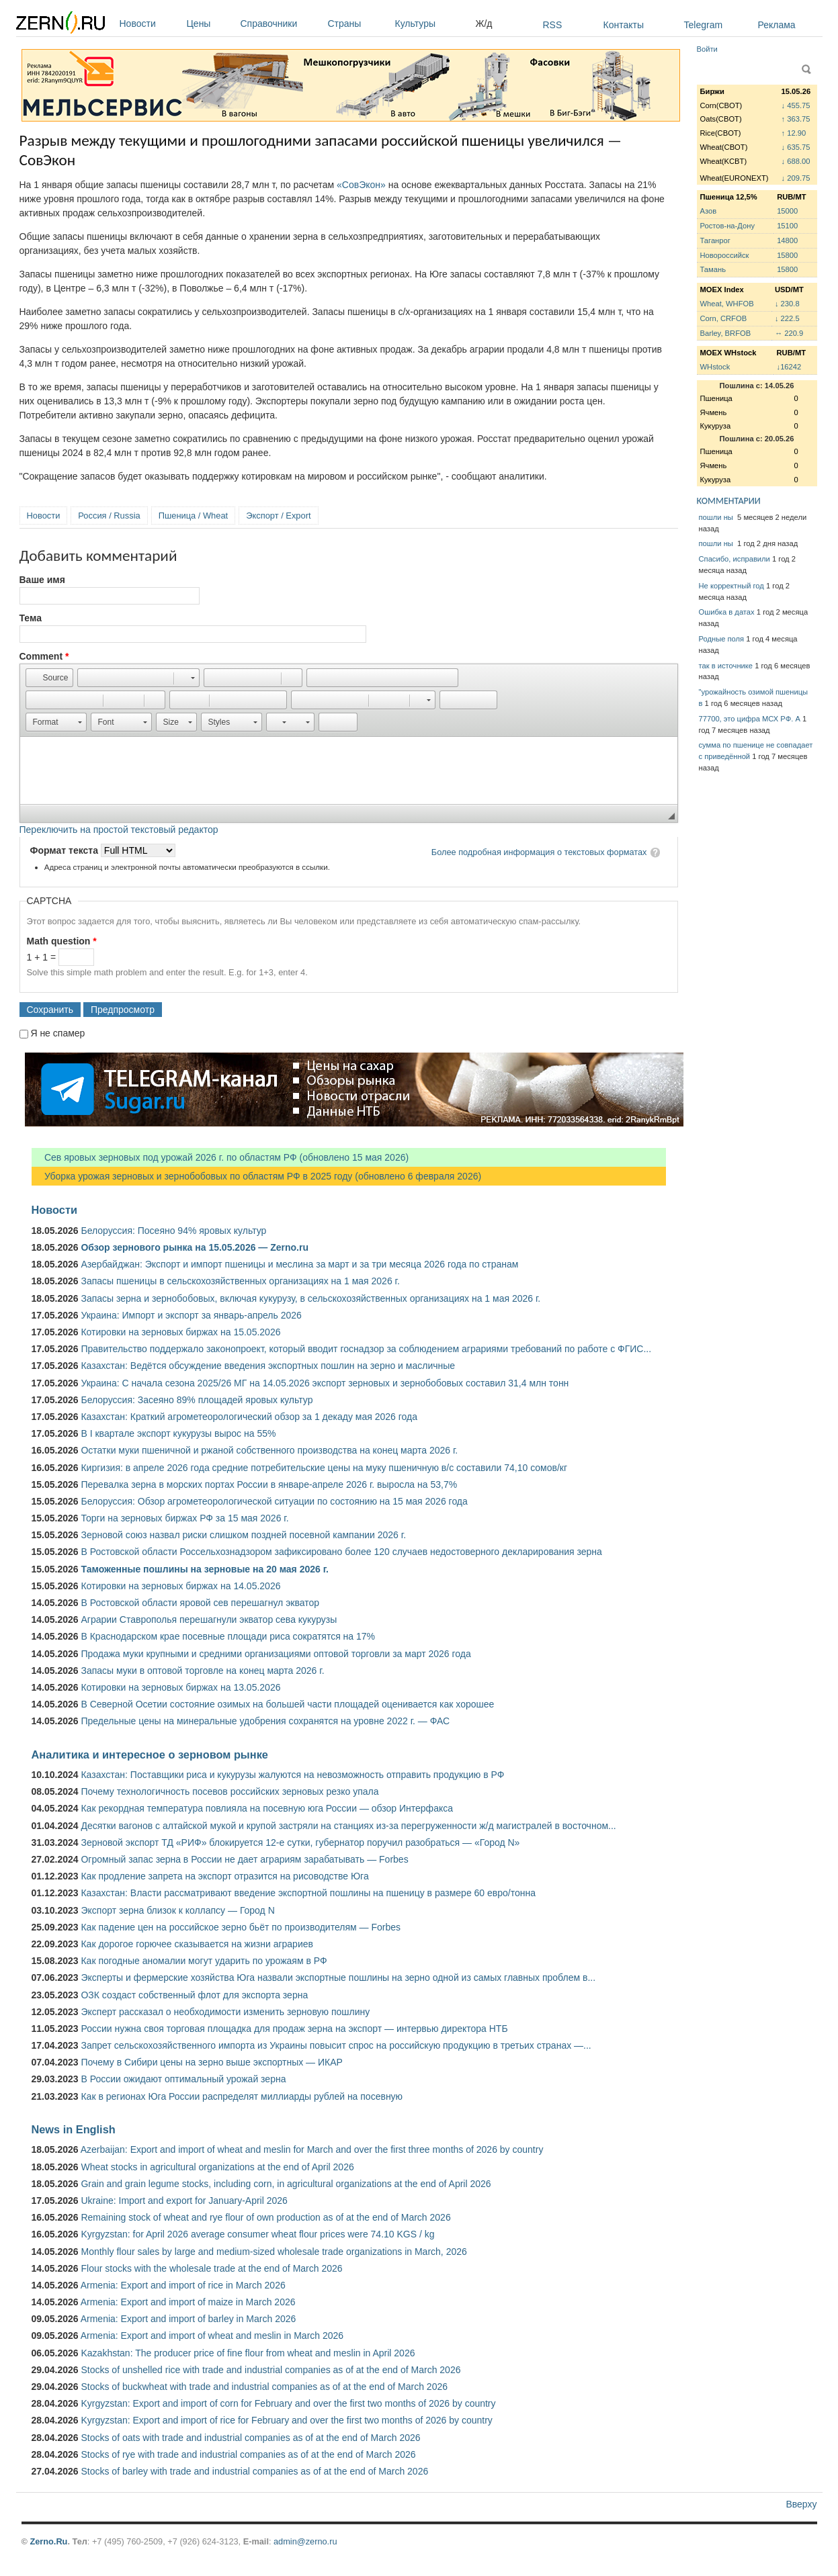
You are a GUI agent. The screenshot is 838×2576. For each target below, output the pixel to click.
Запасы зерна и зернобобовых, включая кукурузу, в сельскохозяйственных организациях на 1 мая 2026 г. (310, 1298)
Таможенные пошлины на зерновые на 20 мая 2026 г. (205, 1569)
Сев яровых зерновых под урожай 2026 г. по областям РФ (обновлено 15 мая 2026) (220, 1157)
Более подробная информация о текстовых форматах (539, 852)
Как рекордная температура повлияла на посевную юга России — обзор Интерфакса (267, 1808)
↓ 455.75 (796, 105)
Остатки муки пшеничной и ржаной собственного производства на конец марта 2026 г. (269, 1450)
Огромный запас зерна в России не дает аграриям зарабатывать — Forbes (244, 1859)
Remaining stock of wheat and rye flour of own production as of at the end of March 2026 (265, 2217)
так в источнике (726, 666)
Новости (150, 23)
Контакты (623, 24)
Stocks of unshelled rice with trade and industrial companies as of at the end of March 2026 (270, 2369)
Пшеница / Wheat (193, 515)
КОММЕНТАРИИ (729, 500)
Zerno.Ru (48, 2541)
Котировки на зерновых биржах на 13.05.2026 (180, 1687)
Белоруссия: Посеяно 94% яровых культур (173, 1230)
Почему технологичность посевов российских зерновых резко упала (229, 1791)
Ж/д (484, 23)
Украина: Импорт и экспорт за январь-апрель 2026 (191, 1315)
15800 (787, 255)
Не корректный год (731, 586)
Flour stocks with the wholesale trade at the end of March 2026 (211, 2268)
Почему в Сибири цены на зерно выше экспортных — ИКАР (211, 2062)
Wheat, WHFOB (727, 304)
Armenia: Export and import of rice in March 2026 (183, 2285)
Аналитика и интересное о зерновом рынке (150, 1754)
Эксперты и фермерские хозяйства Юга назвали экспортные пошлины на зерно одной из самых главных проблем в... (338, 1977)
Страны (358, 23)
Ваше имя (42, 579)
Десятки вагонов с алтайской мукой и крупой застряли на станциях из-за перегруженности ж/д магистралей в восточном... (348, 1825)
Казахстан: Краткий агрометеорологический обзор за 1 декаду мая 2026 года (249, 1416)
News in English (74, 2129)
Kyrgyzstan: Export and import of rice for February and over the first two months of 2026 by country (286, 2420)
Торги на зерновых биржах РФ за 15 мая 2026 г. (184, 1518)
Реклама (777, 24)
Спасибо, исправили (734, 559)
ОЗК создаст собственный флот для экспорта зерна (194, 1995)
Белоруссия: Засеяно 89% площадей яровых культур (196, 1399)
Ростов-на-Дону (727, 226)
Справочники (281, 23)
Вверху (801, 2504)
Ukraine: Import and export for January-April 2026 (184, 2200)
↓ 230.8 (787, 304)
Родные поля (722, 639)
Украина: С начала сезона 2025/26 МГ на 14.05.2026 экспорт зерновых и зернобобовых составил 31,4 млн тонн (325, 1383)
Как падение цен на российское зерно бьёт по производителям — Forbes (240, 1927)
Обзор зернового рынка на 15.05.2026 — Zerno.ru (194, 1247)
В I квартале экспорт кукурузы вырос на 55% (178, 1433)
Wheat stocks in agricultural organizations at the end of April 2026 (217, 2167)
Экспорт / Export (278, 515)
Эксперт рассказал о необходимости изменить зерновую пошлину (225, 2011)
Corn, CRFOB (723, 318)
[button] (49, 677)
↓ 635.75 (796, 147)
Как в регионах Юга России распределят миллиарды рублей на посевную (242, 2096)
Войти (707, 49)
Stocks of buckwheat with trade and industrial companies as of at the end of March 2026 (264, 2386)
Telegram (703, 24)
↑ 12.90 (794, 133)
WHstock (715, 367)
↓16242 (789, 367)
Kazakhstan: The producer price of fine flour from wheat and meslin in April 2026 (248, 2353)
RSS (552, 24)
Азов (708, 211)
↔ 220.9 (789, 333)
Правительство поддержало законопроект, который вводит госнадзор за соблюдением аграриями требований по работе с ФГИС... (366, 1348)
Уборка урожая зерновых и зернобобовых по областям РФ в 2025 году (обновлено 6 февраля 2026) (257, 1176)
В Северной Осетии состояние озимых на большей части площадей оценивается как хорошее (287, 1704)
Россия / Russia (109, 515)
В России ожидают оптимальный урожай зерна (183, 2079)
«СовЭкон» (361, 184)
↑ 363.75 (796, 119)
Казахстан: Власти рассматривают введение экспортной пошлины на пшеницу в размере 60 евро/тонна (308, 1892)
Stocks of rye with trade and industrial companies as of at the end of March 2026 (248, 2454)
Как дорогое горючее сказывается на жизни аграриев (196, 1944)
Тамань (713, 269)
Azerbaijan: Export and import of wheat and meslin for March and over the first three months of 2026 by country (312, 2149)
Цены (210, 23)
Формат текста (65, 850)
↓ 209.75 (796, 178)
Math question (62, 941)
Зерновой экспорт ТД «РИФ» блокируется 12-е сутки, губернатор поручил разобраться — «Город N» (300, 1842)
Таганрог (715, 240)
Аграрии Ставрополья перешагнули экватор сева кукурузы (209, 1619)
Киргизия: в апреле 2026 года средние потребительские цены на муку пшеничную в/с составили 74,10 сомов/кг (324, 1467)
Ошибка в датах (727, 612)
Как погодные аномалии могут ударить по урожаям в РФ (204, 1960)
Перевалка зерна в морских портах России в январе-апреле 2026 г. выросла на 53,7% (269, 1484)
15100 (787, 226)
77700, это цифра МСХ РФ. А (749, 719)
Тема (30, 618)
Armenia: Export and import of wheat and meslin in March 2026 (212, 2335)
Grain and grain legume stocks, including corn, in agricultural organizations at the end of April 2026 (286, 2183)
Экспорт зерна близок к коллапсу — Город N (177, 1910)
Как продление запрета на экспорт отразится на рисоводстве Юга (224, 1876)
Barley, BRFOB (725, 333)
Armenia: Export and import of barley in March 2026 (188, 2318)
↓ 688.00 (796, 161)
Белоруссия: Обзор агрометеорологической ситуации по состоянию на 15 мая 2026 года (274, 1501)
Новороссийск (724, 255)
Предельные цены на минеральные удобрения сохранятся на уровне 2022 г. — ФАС (265, 1721)
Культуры (432, 23)
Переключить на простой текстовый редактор (118, 829)
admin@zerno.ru (305, 2541)
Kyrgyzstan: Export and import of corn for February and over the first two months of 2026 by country (288, 2403)
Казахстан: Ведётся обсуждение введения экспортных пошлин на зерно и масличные (268, 1365)
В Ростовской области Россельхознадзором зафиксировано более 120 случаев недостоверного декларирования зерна (341, 1551)
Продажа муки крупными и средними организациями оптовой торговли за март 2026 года (275, 1653)
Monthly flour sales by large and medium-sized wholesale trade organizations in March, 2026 (273, 2251)
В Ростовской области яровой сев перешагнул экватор (200, 1602)
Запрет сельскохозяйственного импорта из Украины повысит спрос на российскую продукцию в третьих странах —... (336, 2045)
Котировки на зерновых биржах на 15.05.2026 (180, 1332)
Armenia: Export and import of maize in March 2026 (188, 2302)
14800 (787, 240)
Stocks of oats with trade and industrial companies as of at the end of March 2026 (250, 2437)
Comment (44, 656)
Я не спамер (57, 1033)
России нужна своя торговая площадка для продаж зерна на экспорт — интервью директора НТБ (294, 2028)
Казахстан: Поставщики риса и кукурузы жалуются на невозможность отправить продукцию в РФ (292, 1774)
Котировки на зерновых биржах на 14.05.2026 (180, 1586)
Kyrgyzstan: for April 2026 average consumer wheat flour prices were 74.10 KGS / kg (257, 2234)
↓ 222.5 (787, 318)
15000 (787, 211)
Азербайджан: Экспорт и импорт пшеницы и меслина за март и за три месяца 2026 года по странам (299, 1264)
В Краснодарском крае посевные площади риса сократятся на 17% (228, 1636)
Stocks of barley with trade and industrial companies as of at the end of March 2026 (254, 2471)
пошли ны (717, 517)
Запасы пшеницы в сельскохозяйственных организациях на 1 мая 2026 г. (240, 1281)
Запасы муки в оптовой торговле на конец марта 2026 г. (202, 1670)
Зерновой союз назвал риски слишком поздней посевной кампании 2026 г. (243, 1534)
